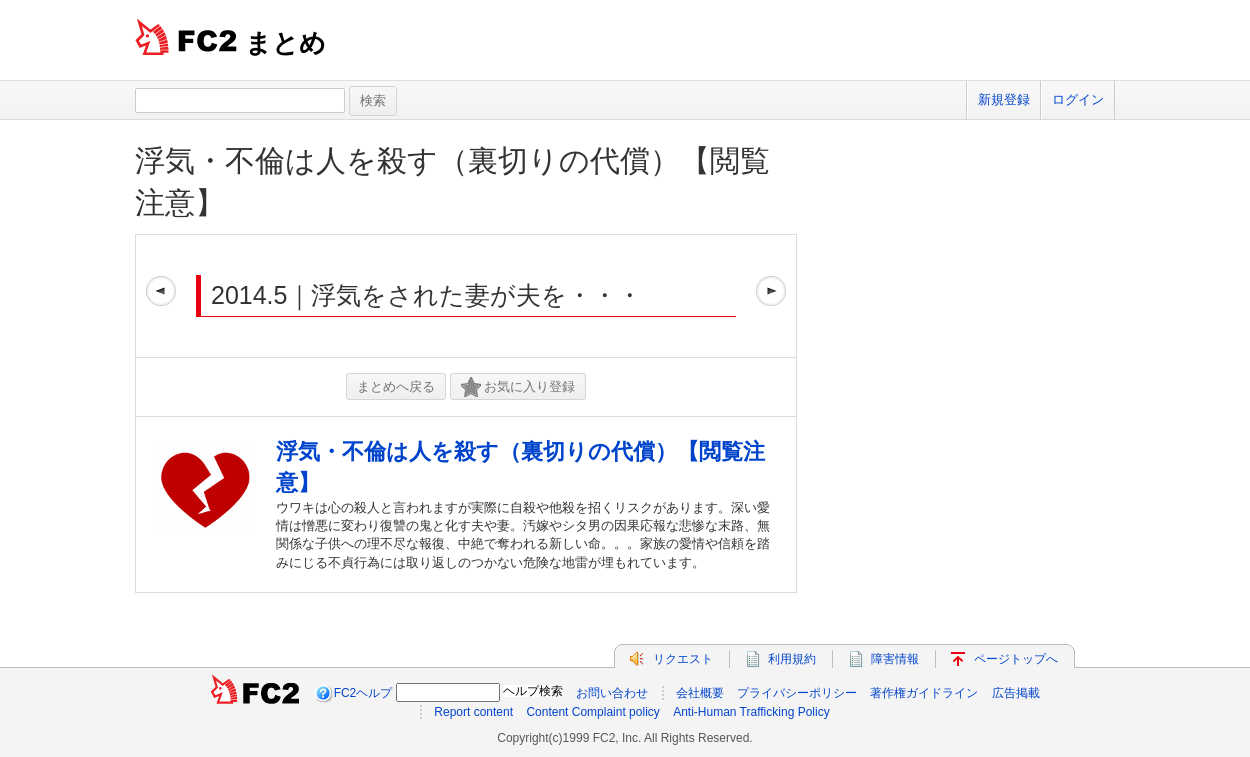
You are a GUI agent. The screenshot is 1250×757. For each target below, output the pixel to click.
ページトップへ (1016, 659)
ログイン (1078, 99)
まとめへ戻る (396, 386)
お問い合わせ (612, 693)
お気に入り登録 (518, 387)
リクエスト (683, 659)
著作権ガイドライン (924, 693)
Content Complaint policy (592, 712)
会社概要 (700, 693)
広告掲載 (1016, 693)
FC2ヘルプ (363, 693)
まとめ (285, 43)
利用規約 (792, 659)
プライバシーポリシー (797, 693)
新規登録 (1004, 99)
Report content (473, 712)
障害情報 (895, 659)
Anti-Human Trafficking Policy (751, 712)
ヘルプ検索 (533, 691)
